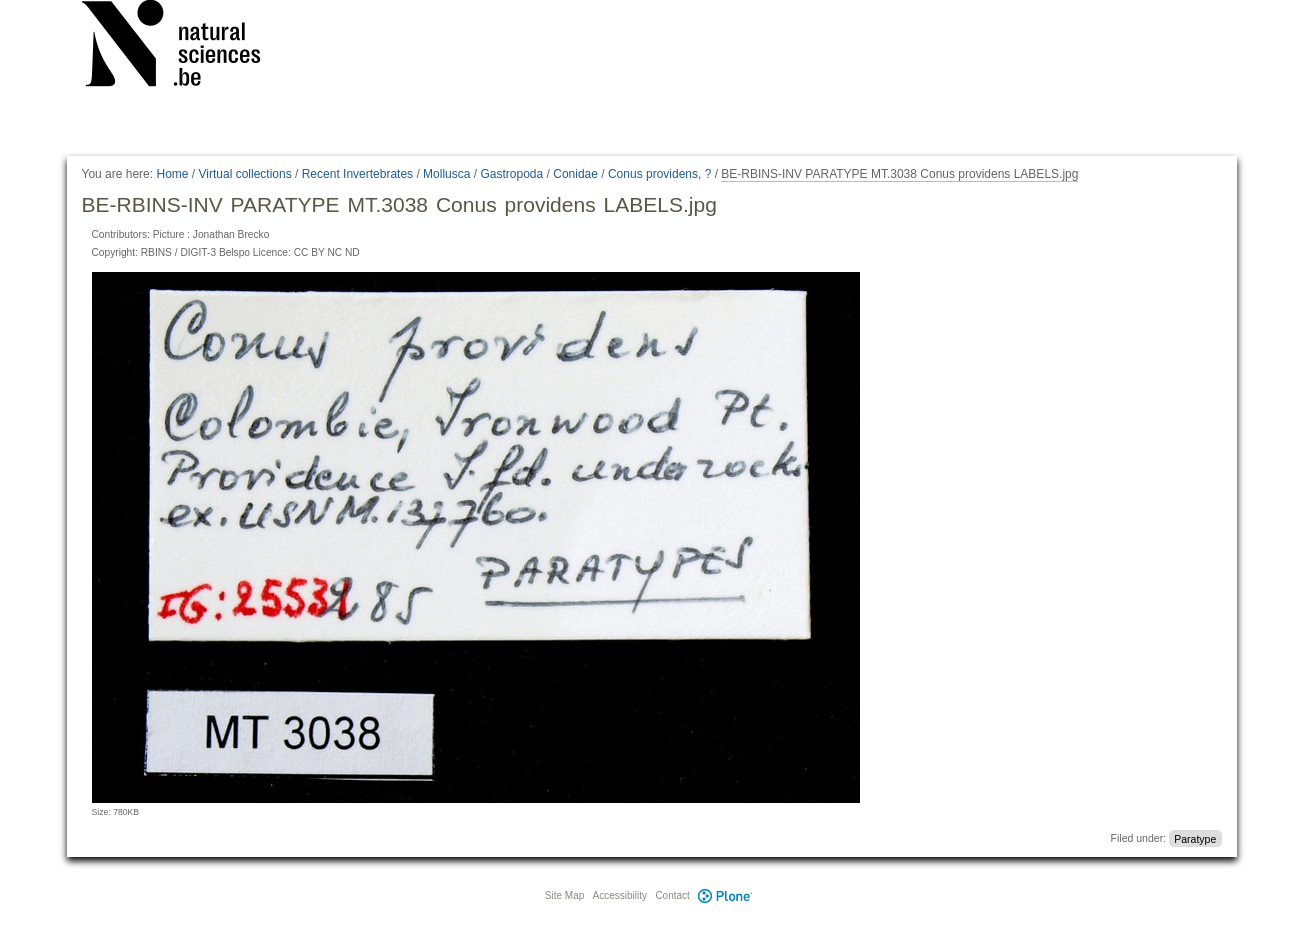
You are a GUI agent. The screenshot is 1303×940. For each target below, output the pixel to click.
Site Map (564, 895)
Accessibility (620, 895)
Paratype (1195, 838)
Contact (672, 895)
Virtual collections (245, 174)
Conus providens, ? (659, 174)
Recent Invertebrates (357, 174)
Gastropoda (511, 174)
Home (172, 174)
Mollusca (446, 174)
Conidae (575, 174)
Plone (726, 895)
